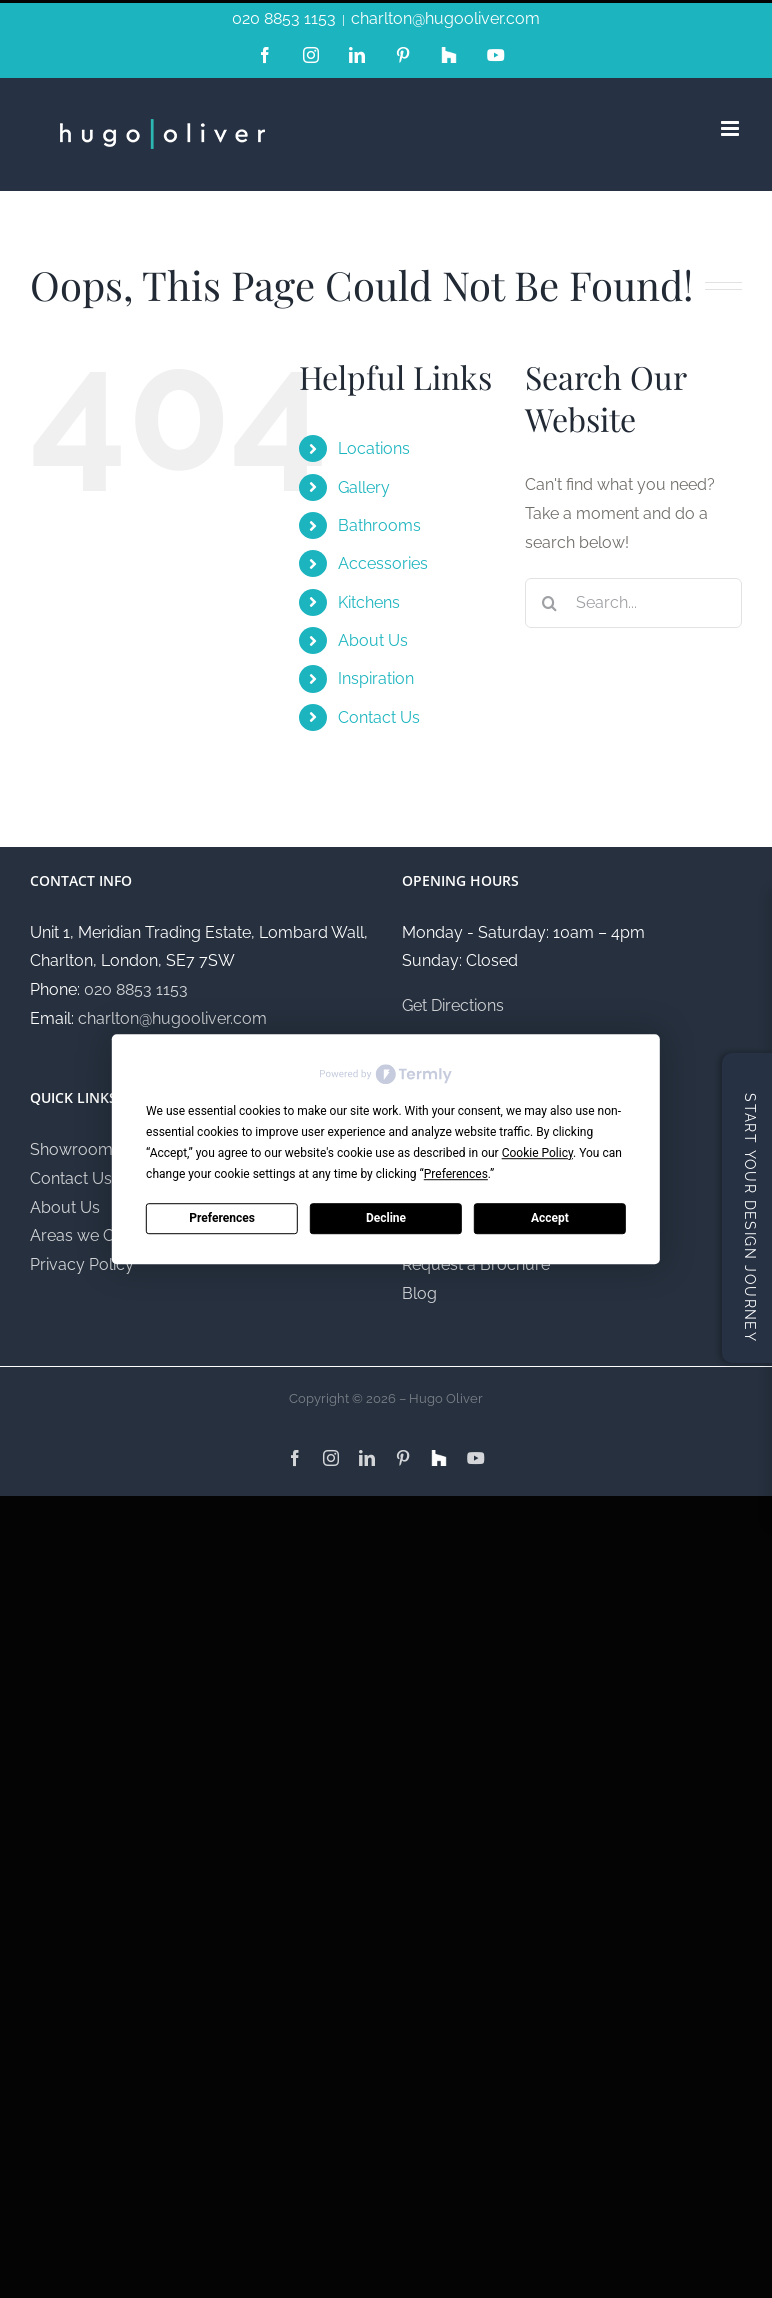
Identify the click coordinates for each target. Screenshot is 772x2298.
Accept (550, 1218)
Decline (386, 1218)
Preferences (222, 1218)
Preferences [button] (456, 1174)
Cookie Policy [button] (537, 1153)
